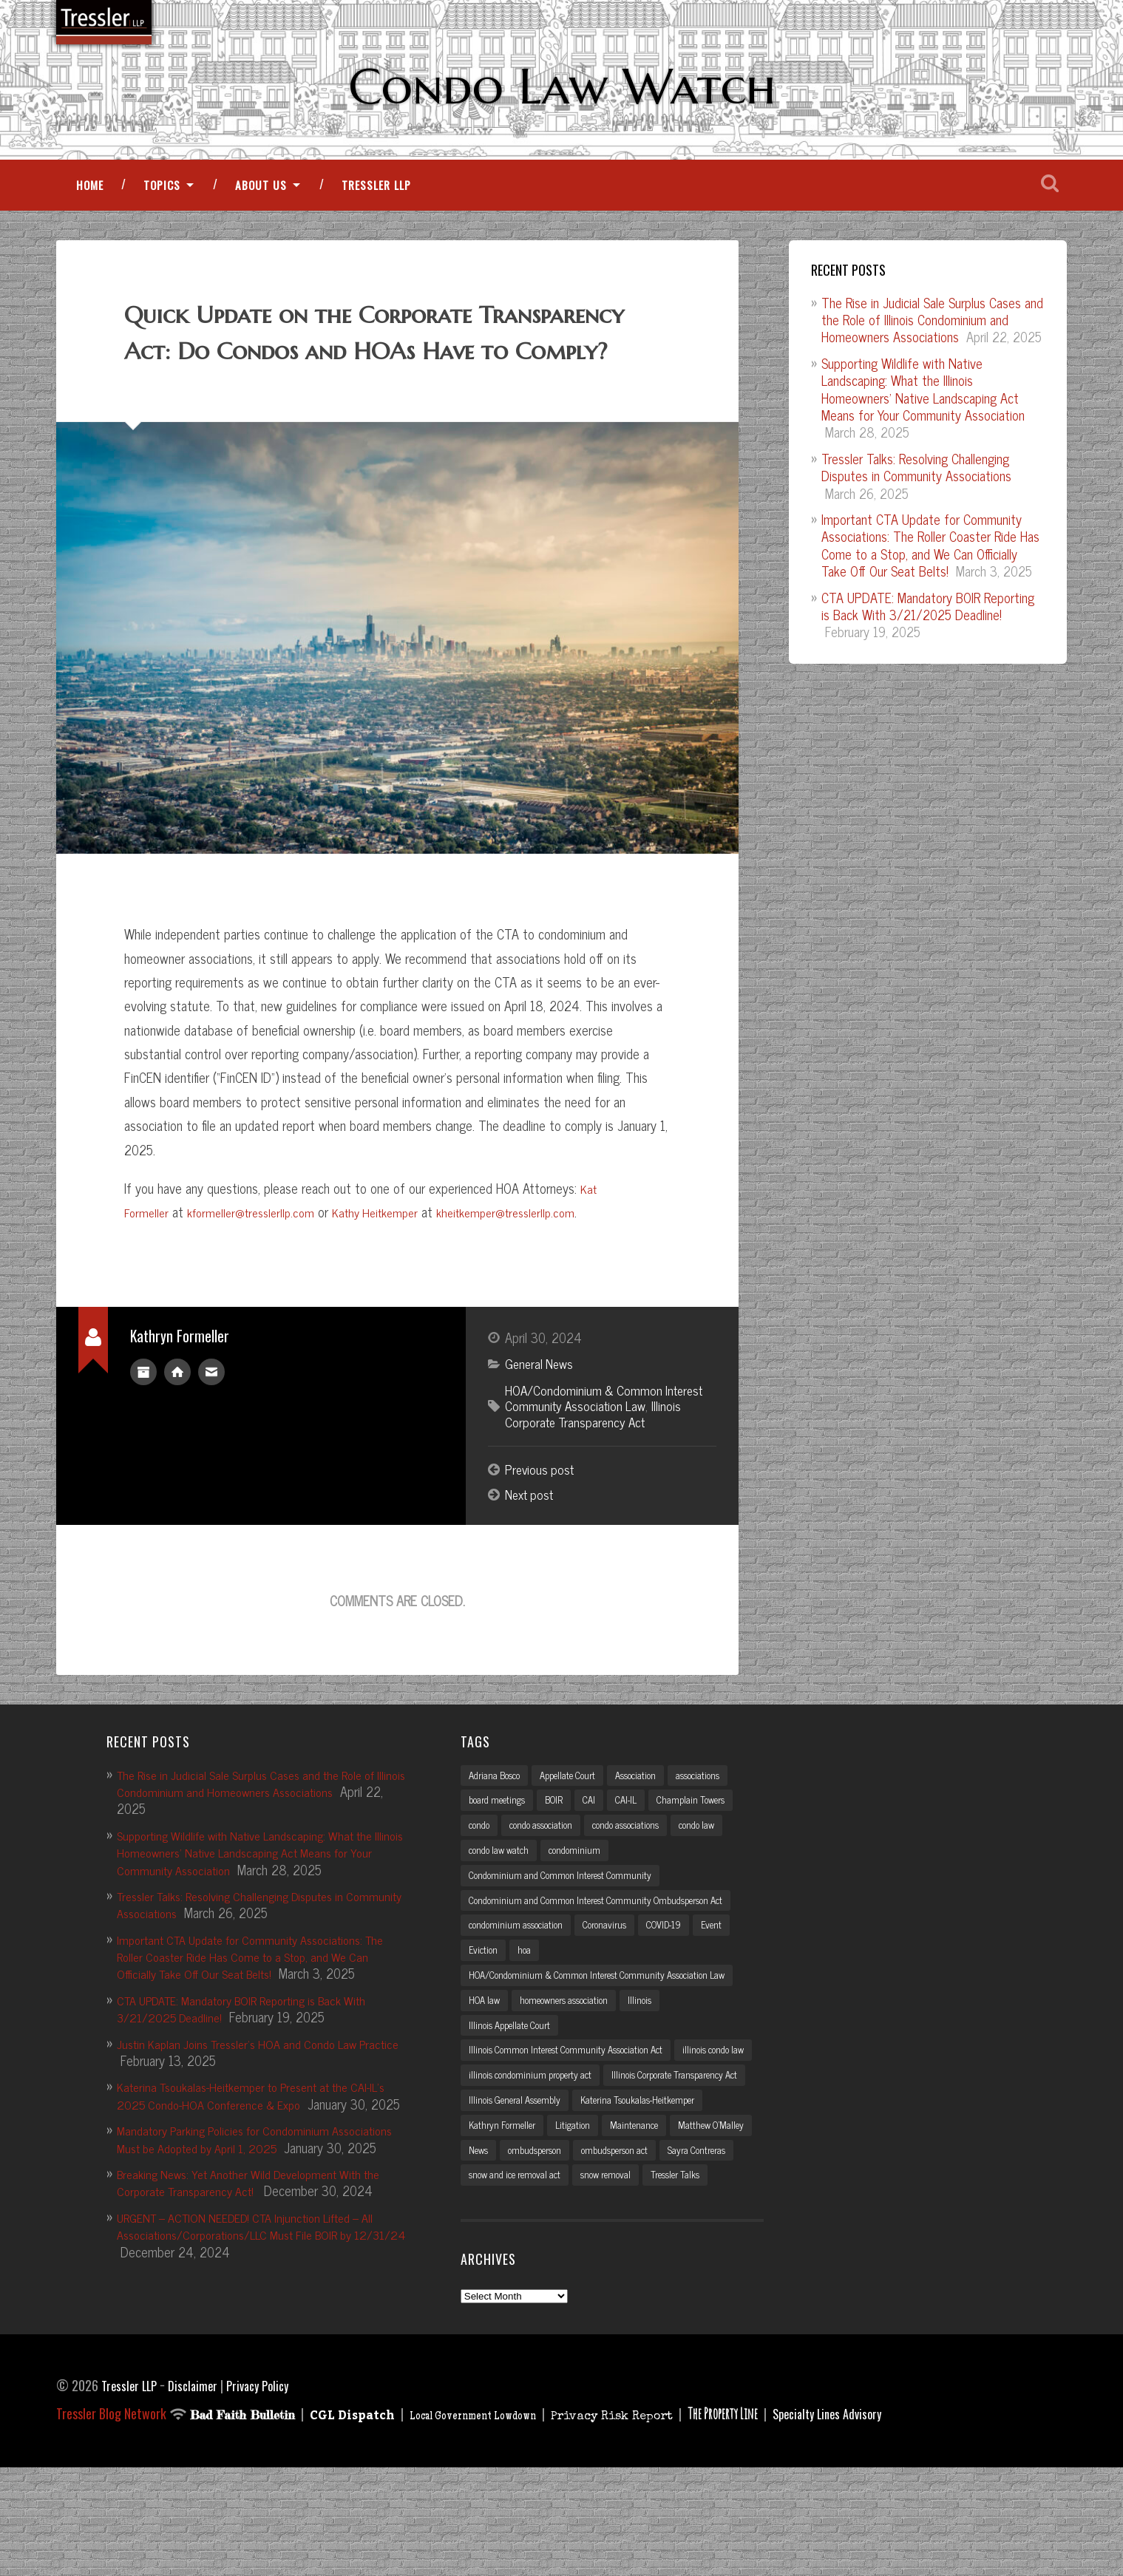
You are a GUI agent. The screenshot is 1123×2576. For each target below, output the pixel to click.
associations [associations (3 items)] (721, 1827)
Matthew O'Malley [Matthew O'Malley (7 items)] (575, 2231)
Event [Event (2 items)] (733, 1985)
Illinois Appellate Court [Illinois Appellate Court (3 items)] (514, 2100)
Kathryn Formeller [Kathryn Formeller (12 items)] (652, 2204)
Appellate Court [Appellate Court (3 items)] (578, 1827)
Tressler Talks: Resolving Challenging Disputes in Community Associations (916, 480)
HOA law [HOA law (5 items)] (487, 2073)
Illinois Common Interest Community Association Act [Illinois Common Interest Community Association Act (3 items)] (577, 2126)
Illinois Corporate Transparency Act (596, 1463)
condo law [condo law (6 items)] (721, 1880)
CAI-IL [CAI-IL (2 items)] (641, 1854)
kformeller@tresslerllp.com (259, 1262)
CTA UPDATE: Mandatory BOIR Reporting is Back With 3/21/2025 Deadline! (927, 619)
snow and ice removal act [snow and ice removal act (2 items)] (520, 2283)
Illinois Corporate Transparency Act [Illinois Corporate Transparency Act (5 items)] (540, 2178)
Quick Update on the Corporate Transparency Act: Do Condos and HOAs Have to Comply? (361, 362)
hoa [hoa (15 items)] (526, 2010)
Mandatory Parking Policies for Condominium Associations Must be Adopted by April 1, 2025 (240, 2206)
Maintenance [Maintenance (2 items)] (494, 2231)
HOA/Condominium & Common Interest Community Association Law (607, 1447)
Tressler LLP (376, 199)
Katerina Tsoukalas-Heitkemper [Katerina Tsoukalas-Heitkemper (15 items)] (532, 2204)
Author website (177, 1420)
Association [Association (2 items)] (653, 1827)
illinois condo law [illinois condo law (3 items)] (503, 2152)
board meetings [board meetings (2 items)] (500, 1854)
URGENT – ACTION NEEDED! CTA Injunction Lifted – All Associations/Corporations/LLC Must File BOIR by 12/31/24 (262, 2319)
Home (90, 199)
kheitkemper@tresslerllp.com (535, 1262)
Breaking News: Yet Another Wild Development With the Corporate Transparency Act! (253, 2267)
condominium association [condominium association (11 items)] (520, 1985)
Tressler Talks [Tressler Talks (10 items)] (696, 2283)
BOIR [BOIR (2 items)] (563, 1854)
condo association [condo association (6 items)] (548, 1880)
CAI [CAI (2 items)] (601, 1854)
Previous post (541, 1520)
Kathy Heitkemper (394, 1262)
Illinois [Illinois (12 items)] (658, 2073)
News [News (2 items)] (642, 2231)
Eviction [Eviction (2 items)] (484, 2010)
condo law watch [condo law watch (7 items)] (502, 1905)
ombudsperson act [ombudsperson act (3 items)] (507, 2257)
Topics (161, 199)
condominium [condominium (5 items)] (582, 1905)
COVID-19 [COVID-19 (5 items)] (682, 1985)
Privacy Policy (268, 2494)
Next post (532, 1546)
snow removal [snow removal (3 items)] (619, 2283)
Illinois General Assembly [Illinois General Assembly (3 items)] (683, 2178)
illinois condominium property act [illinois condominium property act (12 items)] (625, 2152)
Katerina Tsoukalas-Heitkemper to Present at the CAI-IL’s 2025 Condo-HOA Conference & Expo (258, 2146)
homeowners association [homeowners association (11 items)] (575, 2073)
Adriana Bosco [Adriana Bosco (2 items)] (498, 1827)
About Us (261, 199)
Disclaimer (199, 2494)
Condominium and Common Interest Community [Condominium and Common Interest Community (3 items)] (568, 1932)
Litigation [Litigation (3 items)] (726, 2204)
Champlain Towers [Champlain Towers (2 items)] (711, 1854)
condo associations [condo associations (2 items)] (642, 1880)
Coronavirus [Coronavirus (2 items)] (616, 1985)
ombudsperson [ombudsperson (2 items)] (704, 2231)
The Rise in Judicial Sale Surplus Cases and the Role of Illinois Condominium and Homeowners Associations (932, 333)
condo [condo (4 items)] (480, 1880)
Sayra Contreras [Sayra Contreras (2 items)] (597, 2257)
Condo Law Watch (561, 86)
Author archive (143, 1420)
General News (541, 1413)
